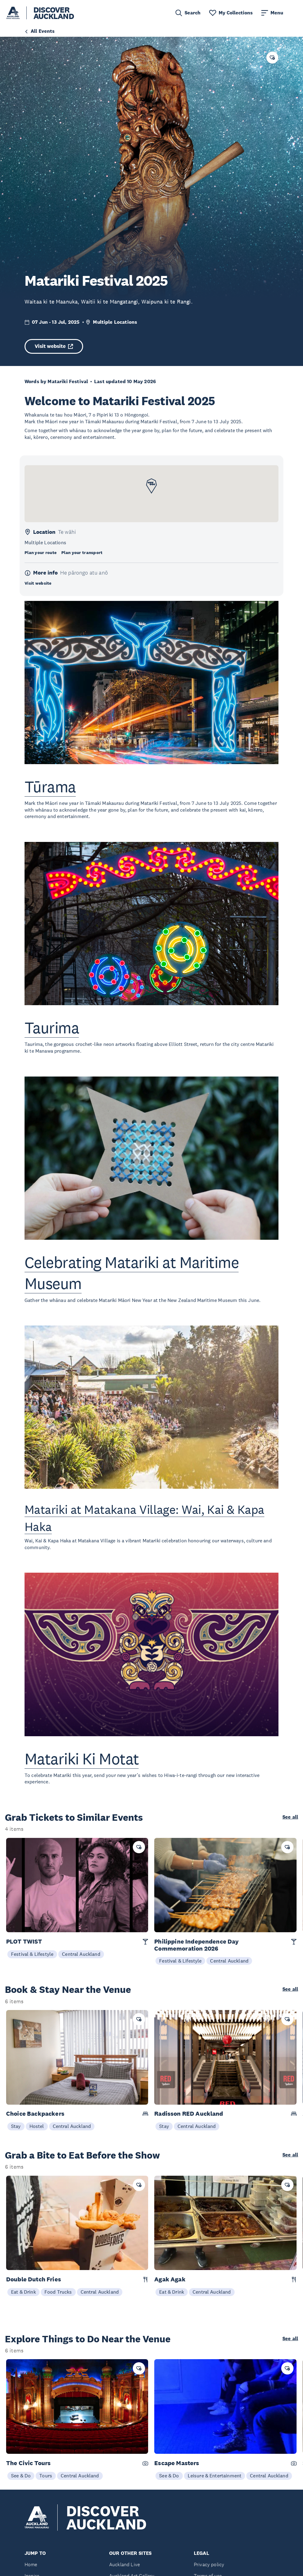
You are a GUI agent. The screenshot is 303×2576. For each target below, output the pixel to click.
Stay (16, 2126)
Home (31, 2564)
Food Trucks (58, 2292)
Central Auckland (81, 1954)
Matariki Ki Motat (82, 1758)
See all (290, 1817)
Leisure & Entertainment (215, 2475)
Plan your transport (81, 552)
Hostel (36, 2126)
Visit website (54, 346)
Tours (45, 2475)
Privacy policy (209, 2564)
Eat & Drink (23, 2292)
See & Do (21, 2475)
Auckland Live (124, 2564)
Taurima (52, 1027)
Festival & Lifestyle (32, 1954)
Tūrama (50, 786)
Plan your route (40, 552)
